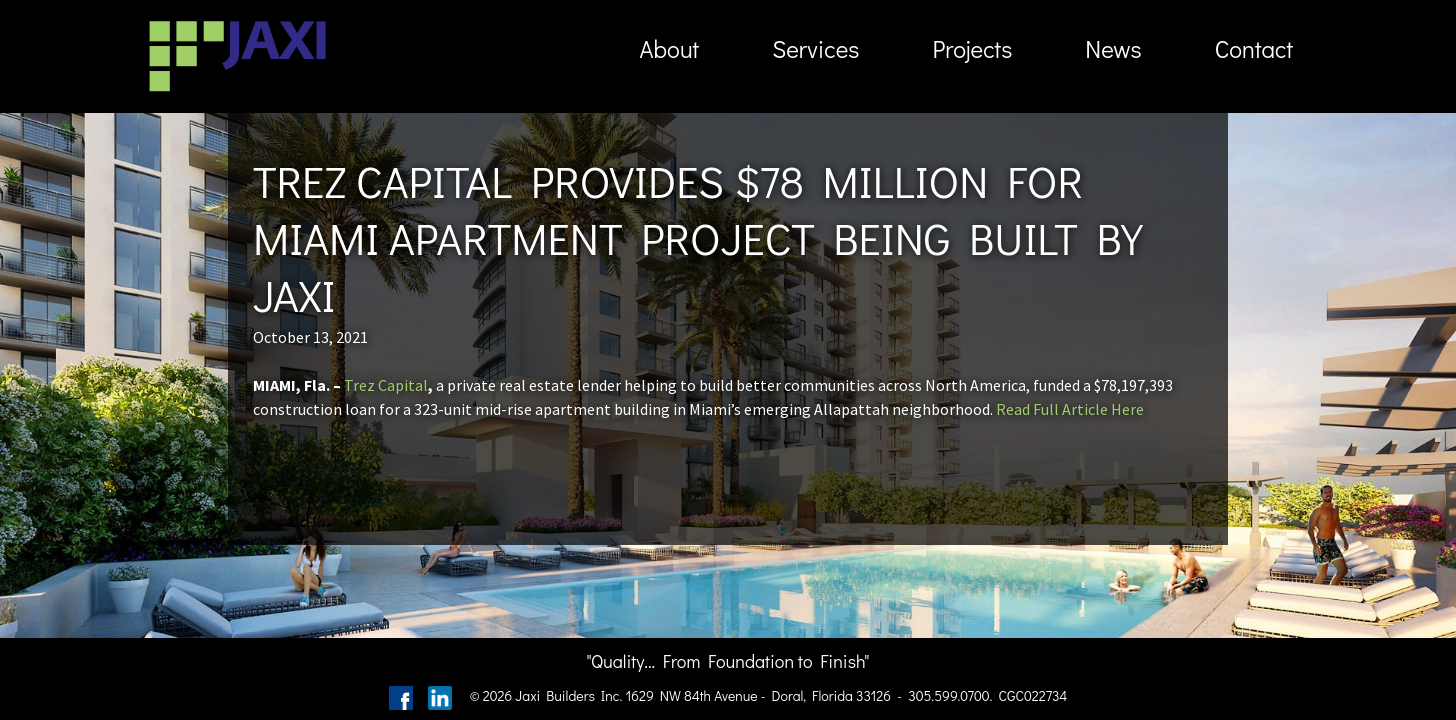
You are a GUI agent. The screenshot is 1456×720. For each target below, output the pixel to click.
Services (815, 48)
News (1113, 48)
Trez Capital (386, 385)
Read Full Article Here (1070, 409)
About (669, 48)
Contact (1254, 48)
